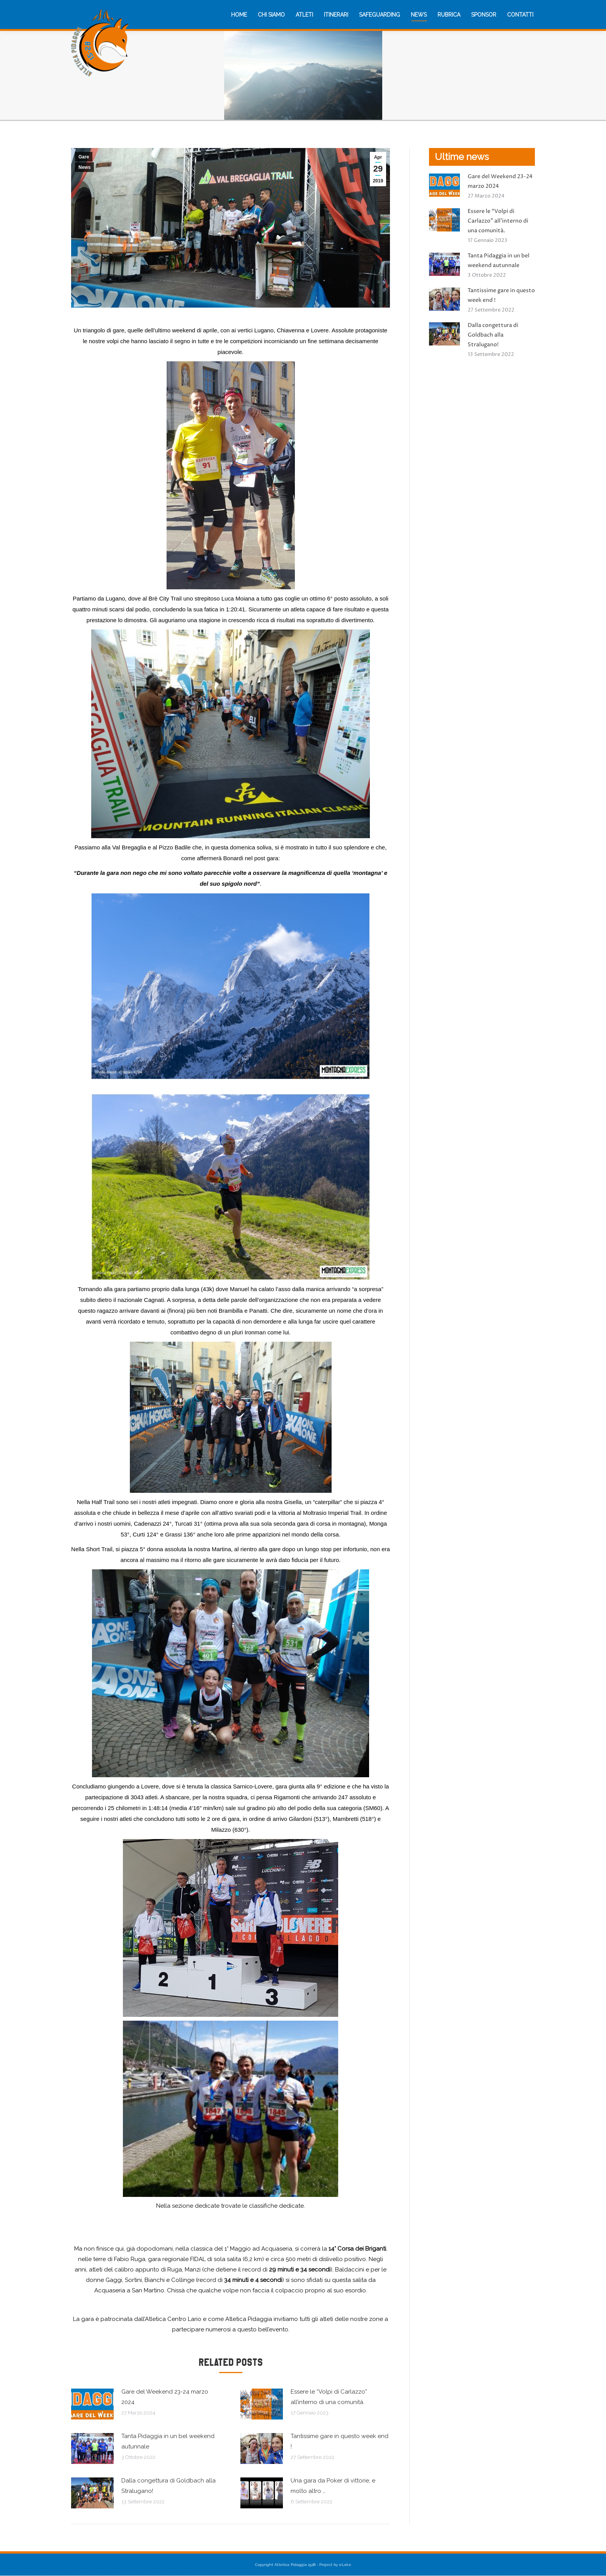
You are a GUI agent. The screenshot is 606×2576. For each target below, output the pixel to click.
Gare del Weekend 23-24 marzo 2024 (164, 2397)
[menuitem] (239, 14)
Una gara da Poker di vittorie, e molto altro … (333, 2485)
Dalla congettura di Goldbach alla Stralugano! (168, 2485)
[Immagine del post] (92, 2404)
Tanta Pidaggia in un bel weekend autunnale (167, 2441)
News (84, 167)
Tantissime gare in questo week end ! (339, 2441)
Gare (83, 157)
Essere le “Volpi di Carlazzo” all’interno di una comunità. (329, 2397)
